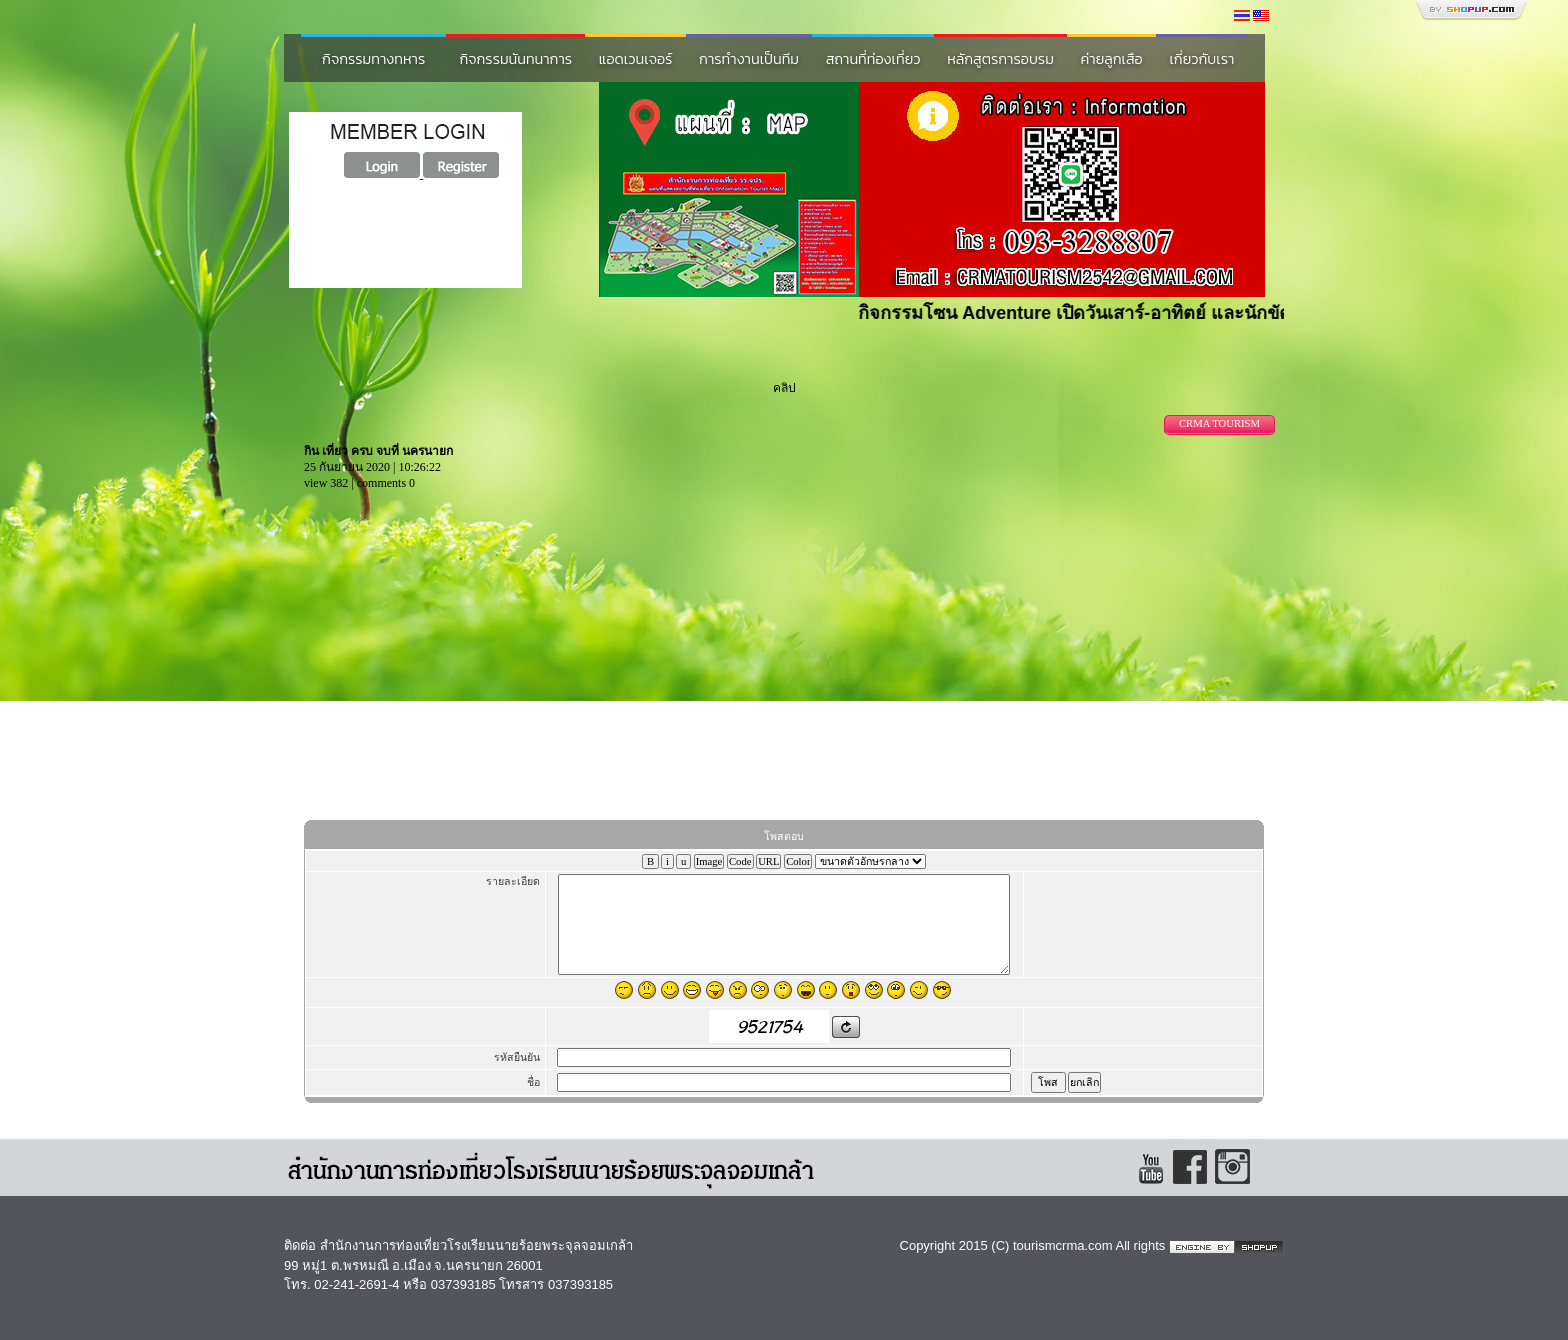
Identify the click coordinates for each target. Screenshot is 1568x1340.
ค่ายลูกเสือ (1112, 59)
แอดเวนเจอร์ (636, 59)
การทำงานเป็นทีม (749, 59)
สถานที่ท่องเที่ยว (873, 59)
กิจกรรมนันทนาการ (515, 59)
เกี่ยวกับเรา (1201, 59)
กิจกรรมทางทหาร (373, 59)
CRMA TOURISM (1219, 423)
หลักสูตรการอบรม (1000, 59)
